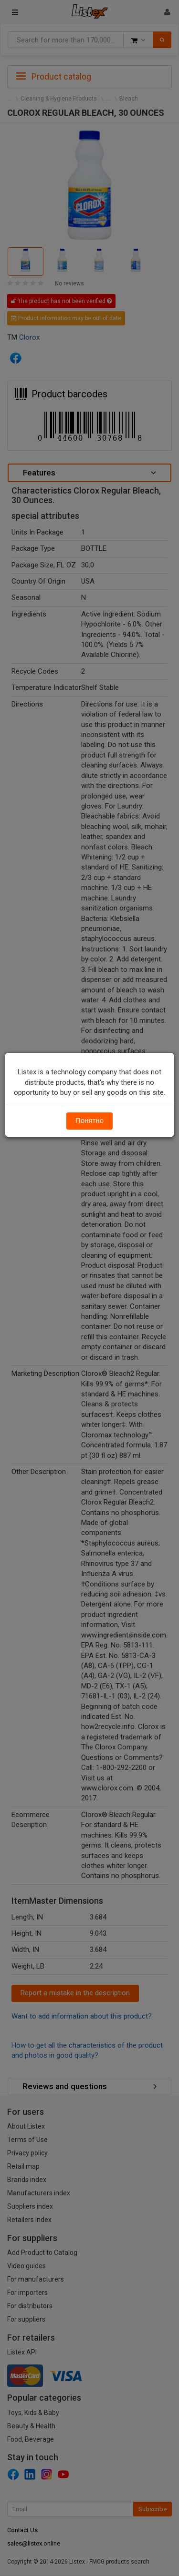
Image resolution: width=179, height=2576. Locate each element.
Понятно (89, 1120)
